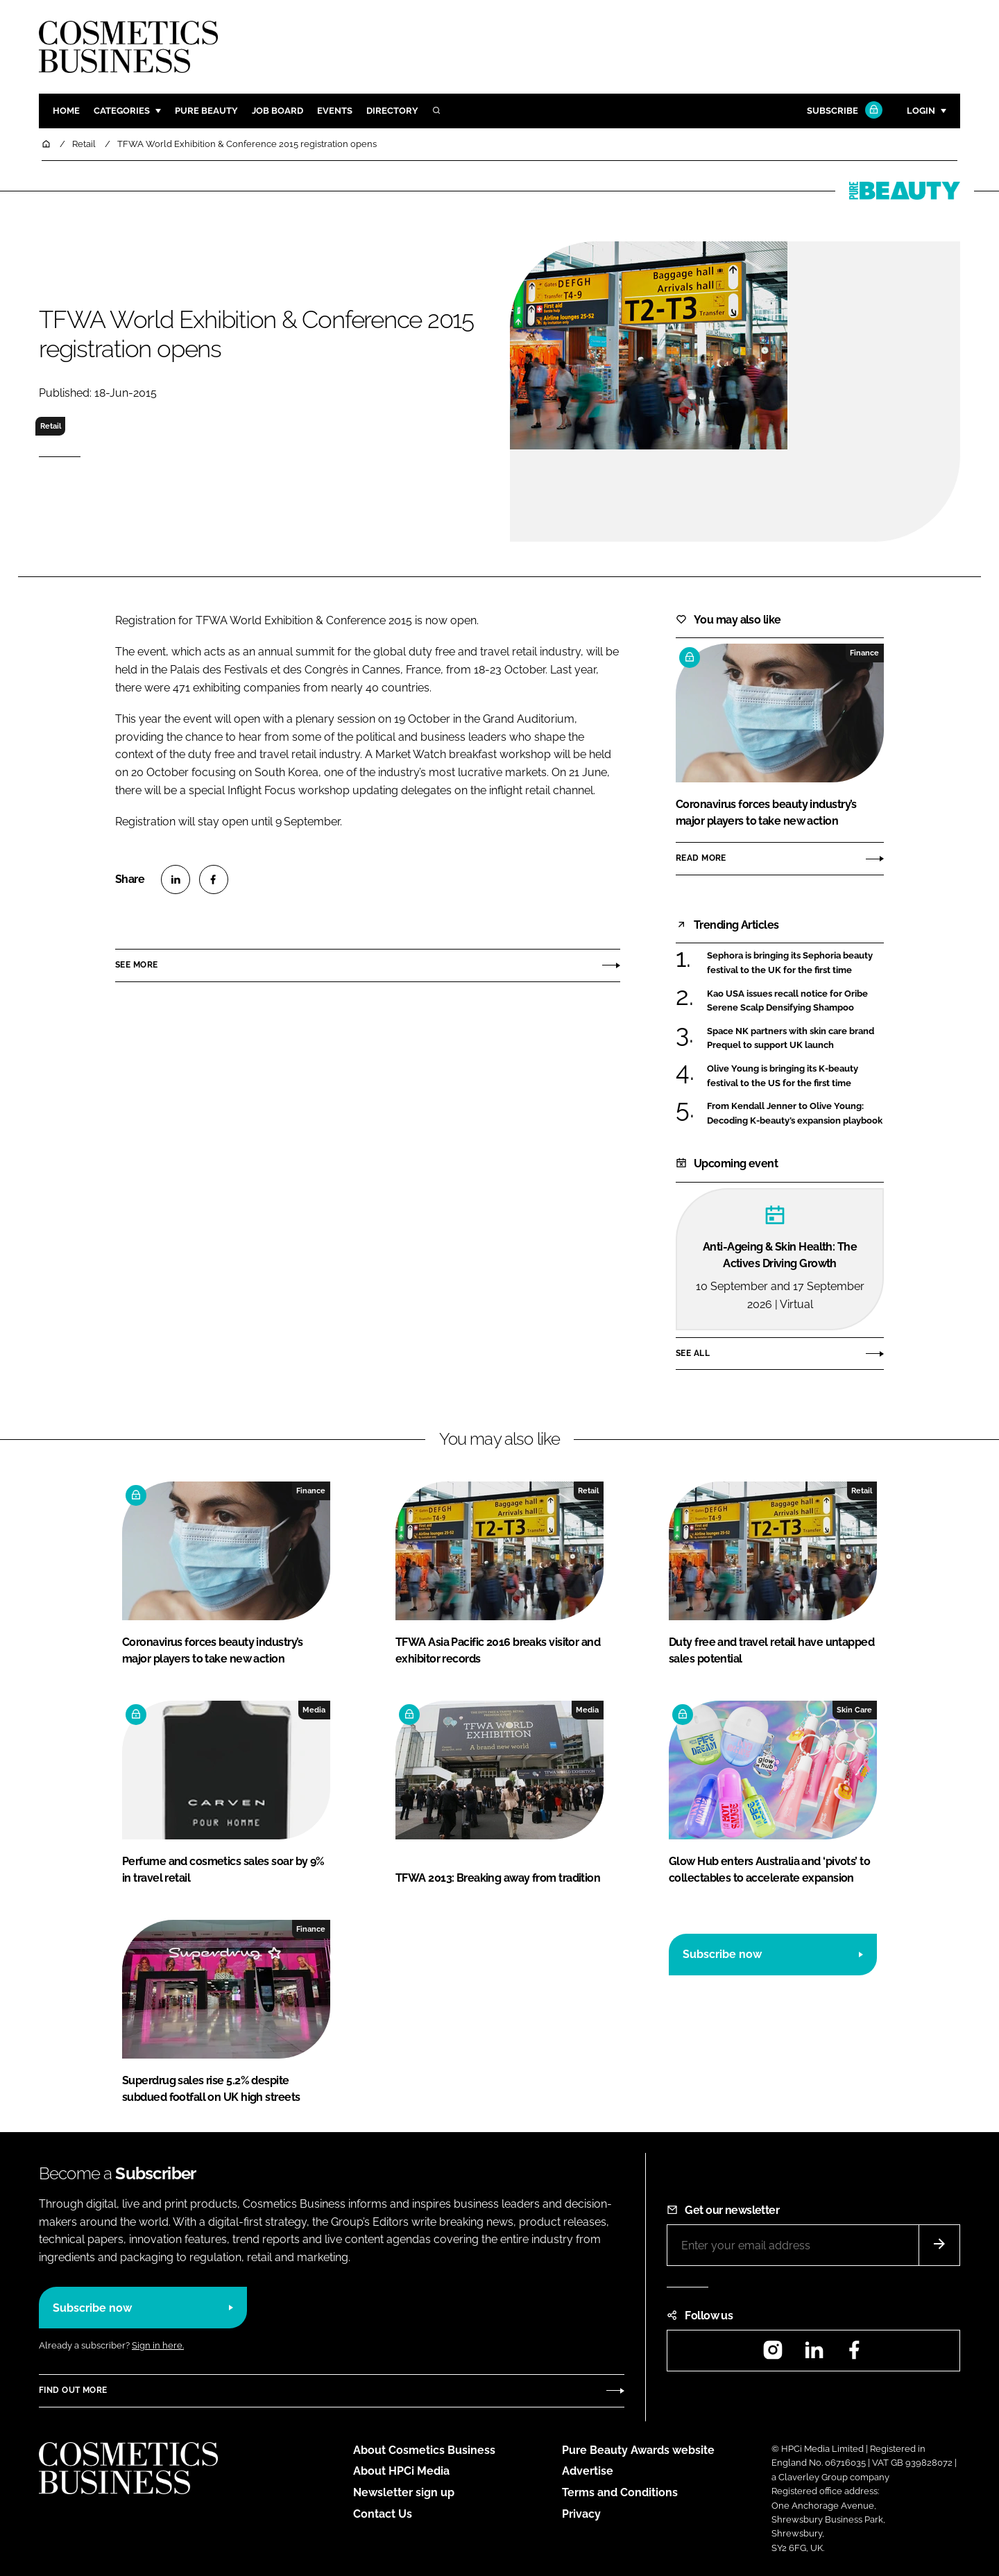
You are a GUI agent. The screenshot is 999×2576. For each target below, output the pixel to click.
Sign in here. (158, 2345)
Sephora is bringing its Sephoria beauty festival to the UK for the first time (790, 963)
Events (334, 110)
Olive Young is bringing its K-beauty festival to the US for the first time (782, 1076)
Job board (277, 110)
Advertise (587, 2471)
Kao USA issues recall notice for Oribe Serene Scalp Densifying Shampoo (787, 1001)
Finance (864, 653)
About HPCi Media (401, 2471)
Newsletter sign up (403, 2492)
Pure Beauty (206, 110)
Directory (392, 110)
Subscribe (843, 111)
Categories (122, 110)
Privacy (581, 2514)
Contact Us (382, 2514)
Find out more (73, 2390)
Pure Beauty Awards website (638, 2450)
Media (313, 1710)
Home (66, 110)
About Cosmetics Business (424, 2450)
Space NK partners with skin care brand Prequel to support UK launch (790, 1038)
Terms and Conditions (620, 2492)
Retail (50, 426)
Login (921, 110)
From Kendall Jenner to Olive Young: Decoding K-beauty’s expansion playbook (794, 1113)
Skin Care (854, 1710)
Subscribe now (722, 1954)
